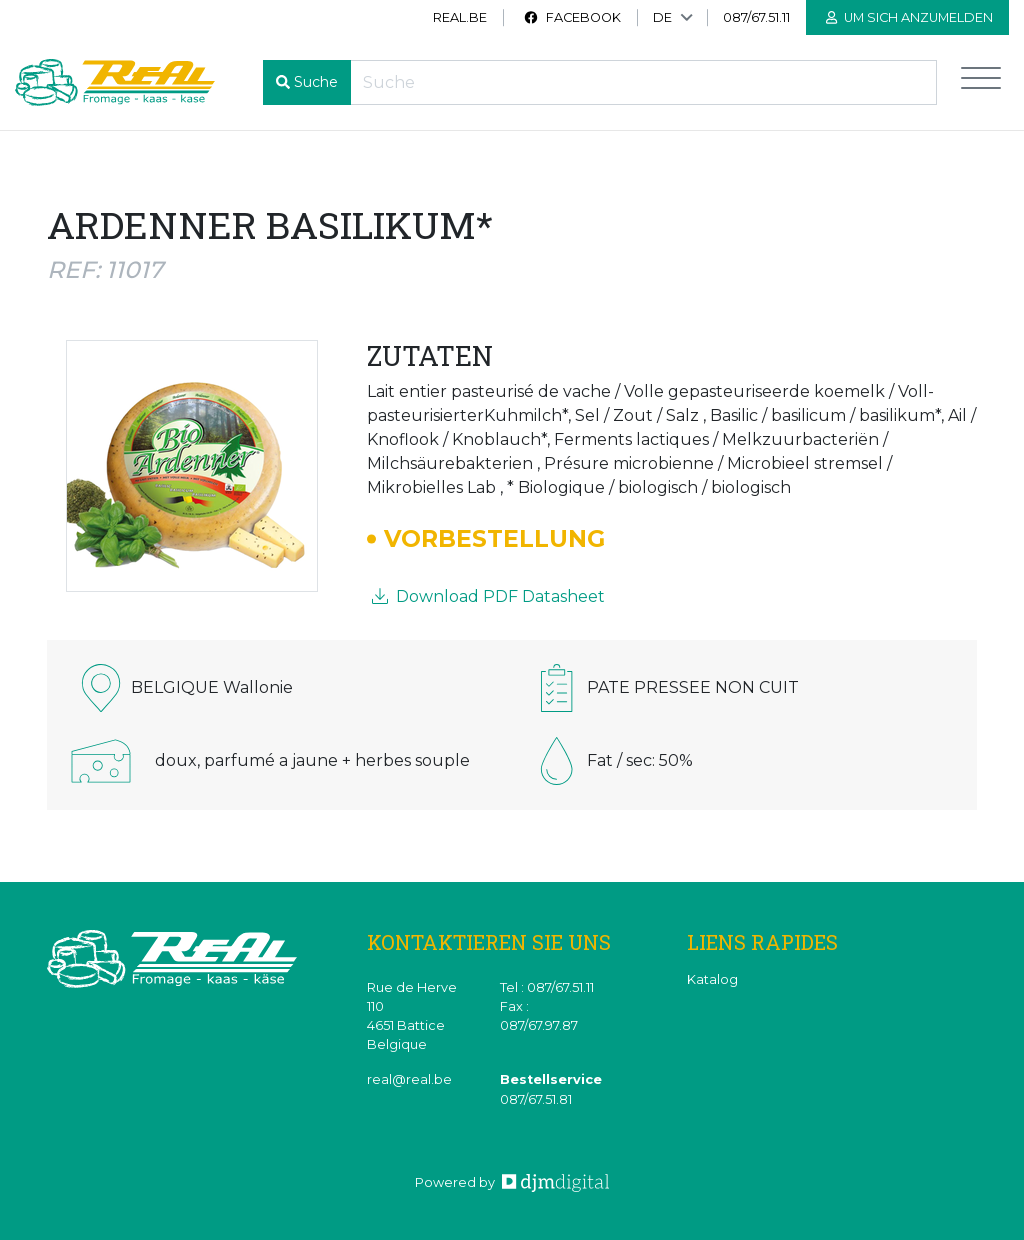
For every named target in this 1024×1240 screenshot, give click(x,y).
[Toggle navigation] (981, 82)
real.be (460, 17)
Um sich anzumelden (909, 17)
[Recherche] (643, 82)
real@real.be (409, 1079)
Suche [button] (316, 82)
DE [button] (662, 17)
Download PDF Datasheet (488, 596)
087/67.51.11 (756, 17)
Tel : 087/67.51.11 (547, 987)
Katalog (712, 979)
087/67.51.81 (536, 1099)
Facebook (572, 17)
